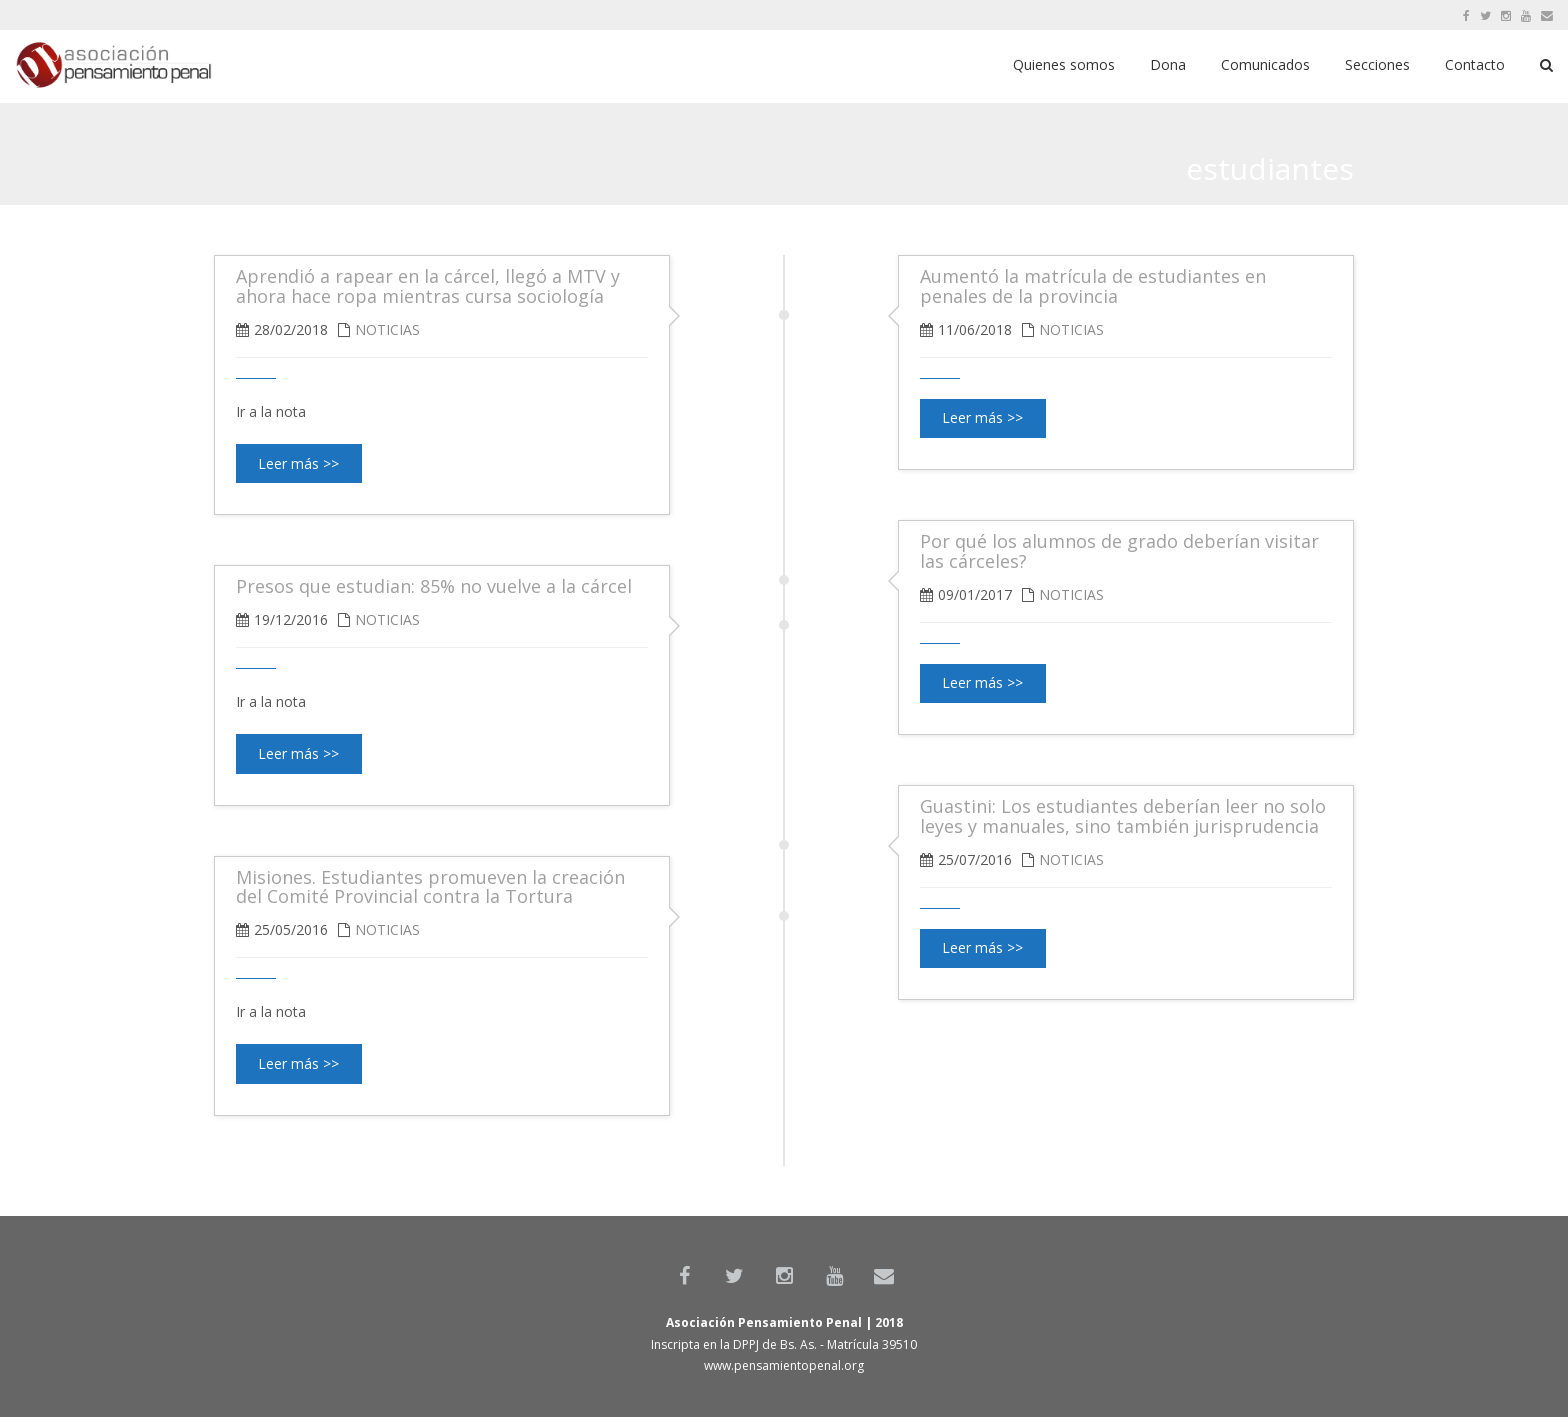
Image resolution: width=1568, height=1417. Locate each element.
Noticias (1071, 329)
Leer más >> (982, 417)
